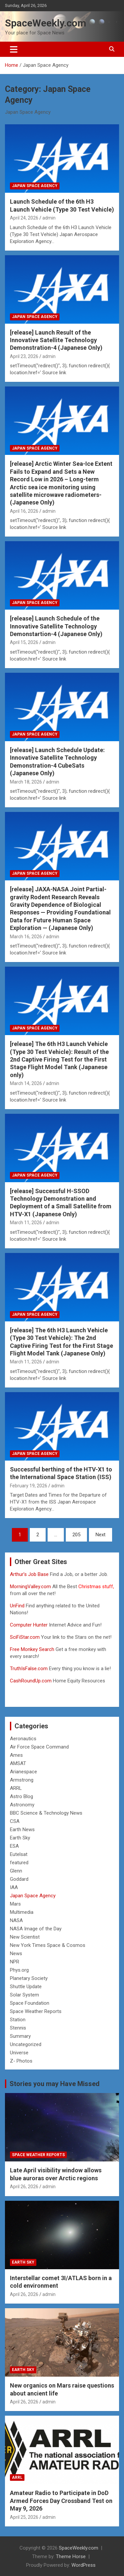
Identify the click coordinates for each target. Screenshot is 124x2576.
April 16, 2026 (24, 511)
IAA (14, 1887)
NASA (16, 1920)
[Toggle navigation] (13, 49)
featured (19, 1863)
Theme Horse (71, 2556)
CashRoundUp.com (31, 1681)
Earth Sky (20, 1838)
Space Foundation (29, 2003)
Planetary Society (29, 1978)
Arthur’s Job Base (30, 1574)
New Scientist (25, 1937)
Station (17, 2020)
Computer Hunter (29, 1625)
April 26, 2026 (24, 2186)
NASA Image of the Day (36, 1929)
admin (49, 218)
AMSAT (18, 1763)
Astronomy (22, 1805)
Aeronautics (23, 1739)
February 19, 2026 (28, 1485)
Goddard (19, 1879)
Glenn (16, 1871)
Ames (16, 1755)
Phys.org (19, 1970)
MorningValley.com (30, 1587)
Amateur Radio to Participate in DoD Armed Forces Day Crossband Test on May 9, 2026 (61, 2500)
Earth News (22, 1829)
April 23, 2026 (24, 356)
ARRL (16, 1788)
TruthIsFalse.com (29, 1668)
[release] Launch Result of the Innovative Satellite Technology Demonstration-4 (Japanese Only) (56, 340)
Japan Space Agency (35, 185)
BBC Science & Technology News (46, 1813)
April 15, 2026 (24, 642)
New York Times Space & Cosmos (47, 1945)
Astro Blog (21, 1796)
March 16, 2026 (26, 936)
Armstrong (21, 1780)
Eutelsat (18, 1854)
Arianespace (23, 1772)
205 (76, 1535)
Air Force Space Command (39, 1747)
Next (100, 1535)
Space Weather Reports (36, 2011)
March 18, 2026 (26, 782)
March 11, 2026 (26, 1222)
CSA (15, 1821)
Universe (19, 2053)
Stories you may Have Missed (55, 2084)
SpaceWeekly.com (45, 23)
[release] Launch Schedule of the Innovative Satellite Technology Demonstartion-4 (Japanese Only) (56, 626)
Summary (20, 2036)
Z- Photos (21, 2061)
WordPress (83, 2565)
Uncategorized (25, 2044)
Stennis (18, 2028)
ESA (14, 1846)
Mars (15, 1904)
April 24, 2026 (24, 218)
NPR (14, 1962)
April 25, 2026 (24, 2517)
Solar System (24, 1995)
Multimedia (21, 1912)
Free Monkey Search (32, 1649)
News (16, 1953)
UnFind (18, 1606)
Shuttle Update (26, 1987)
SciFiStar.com (25, 1637)
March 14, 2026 (26, 1083)
